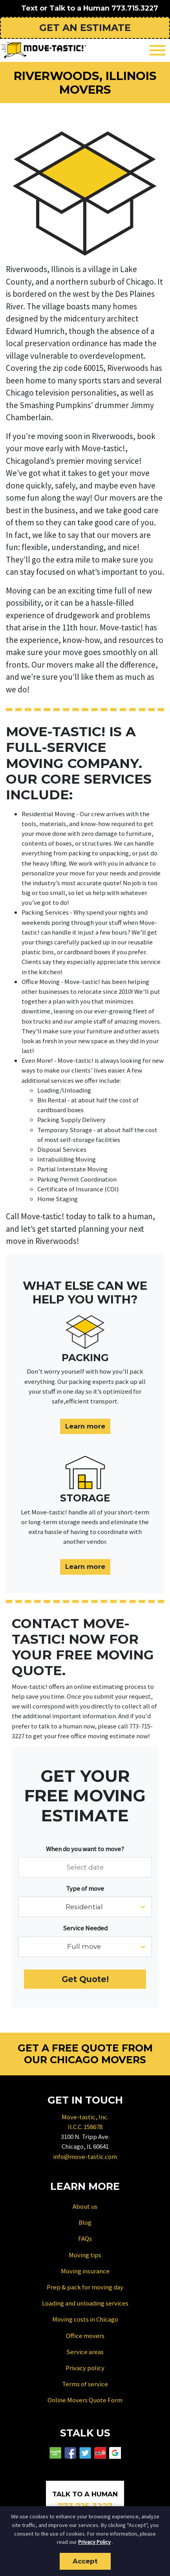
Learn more (85, 1426)
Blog (85, 2222)
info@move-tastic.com (85, 2156)
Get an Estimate (85, 27)
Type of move (85, 1888)
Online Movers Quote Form (85, 2400)
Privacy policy (85, 2368)
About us (85, 2206)
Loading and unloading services (85, 2303)
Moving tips (85, 2255)
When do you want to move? (85, 1848)
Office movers (85, 2335)
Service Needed (85, 1928)
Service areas (85, 2351)
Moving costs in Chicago (85, 2319)
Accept (85, 2561)
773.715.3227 (135, 8)
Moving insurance (85, 2271)
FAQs (85, 2238)
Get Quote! (85, 1979)
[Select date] (85, 1867)
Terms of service (85, 2384)
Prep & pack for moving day (85, 2287)
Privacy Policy (94, 2541)
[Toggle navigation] (157, 50)
